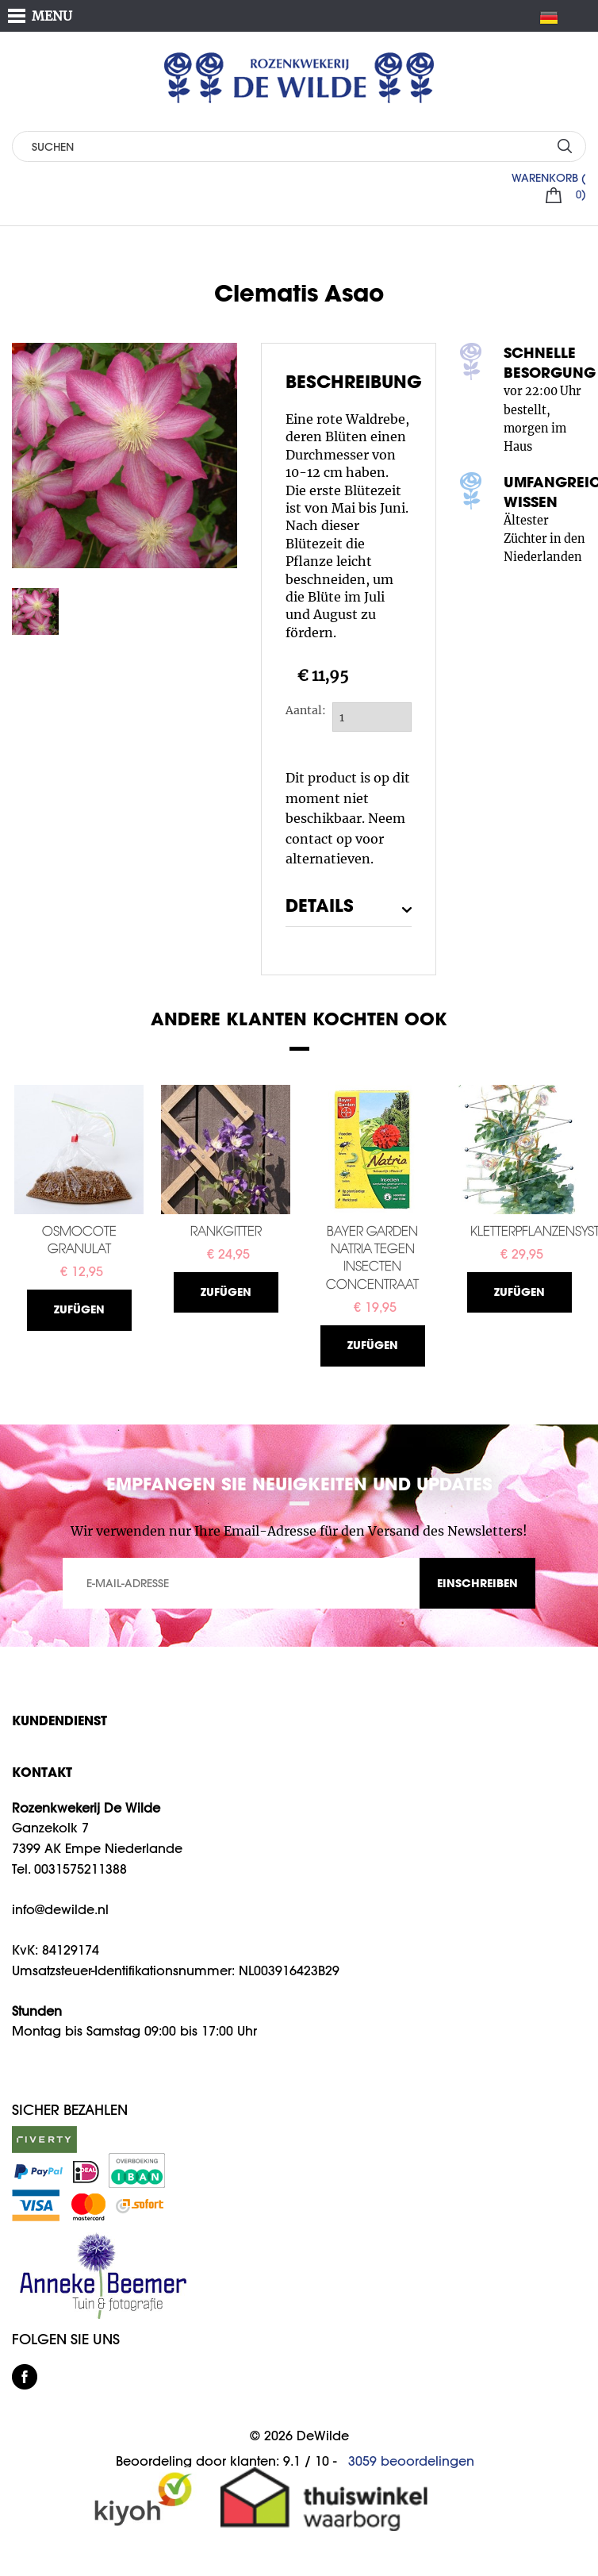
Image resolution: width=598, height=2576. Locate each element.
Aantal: (302, 710)
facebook (24, 2377)
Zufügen (79, 1309)
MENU (52, 16)
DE (555, 17)
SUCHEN (564, 146)
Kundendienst (59, 1720)
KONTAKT (42, 1771)
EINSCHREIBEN (477, 1582)
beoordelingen (411, 2461)
